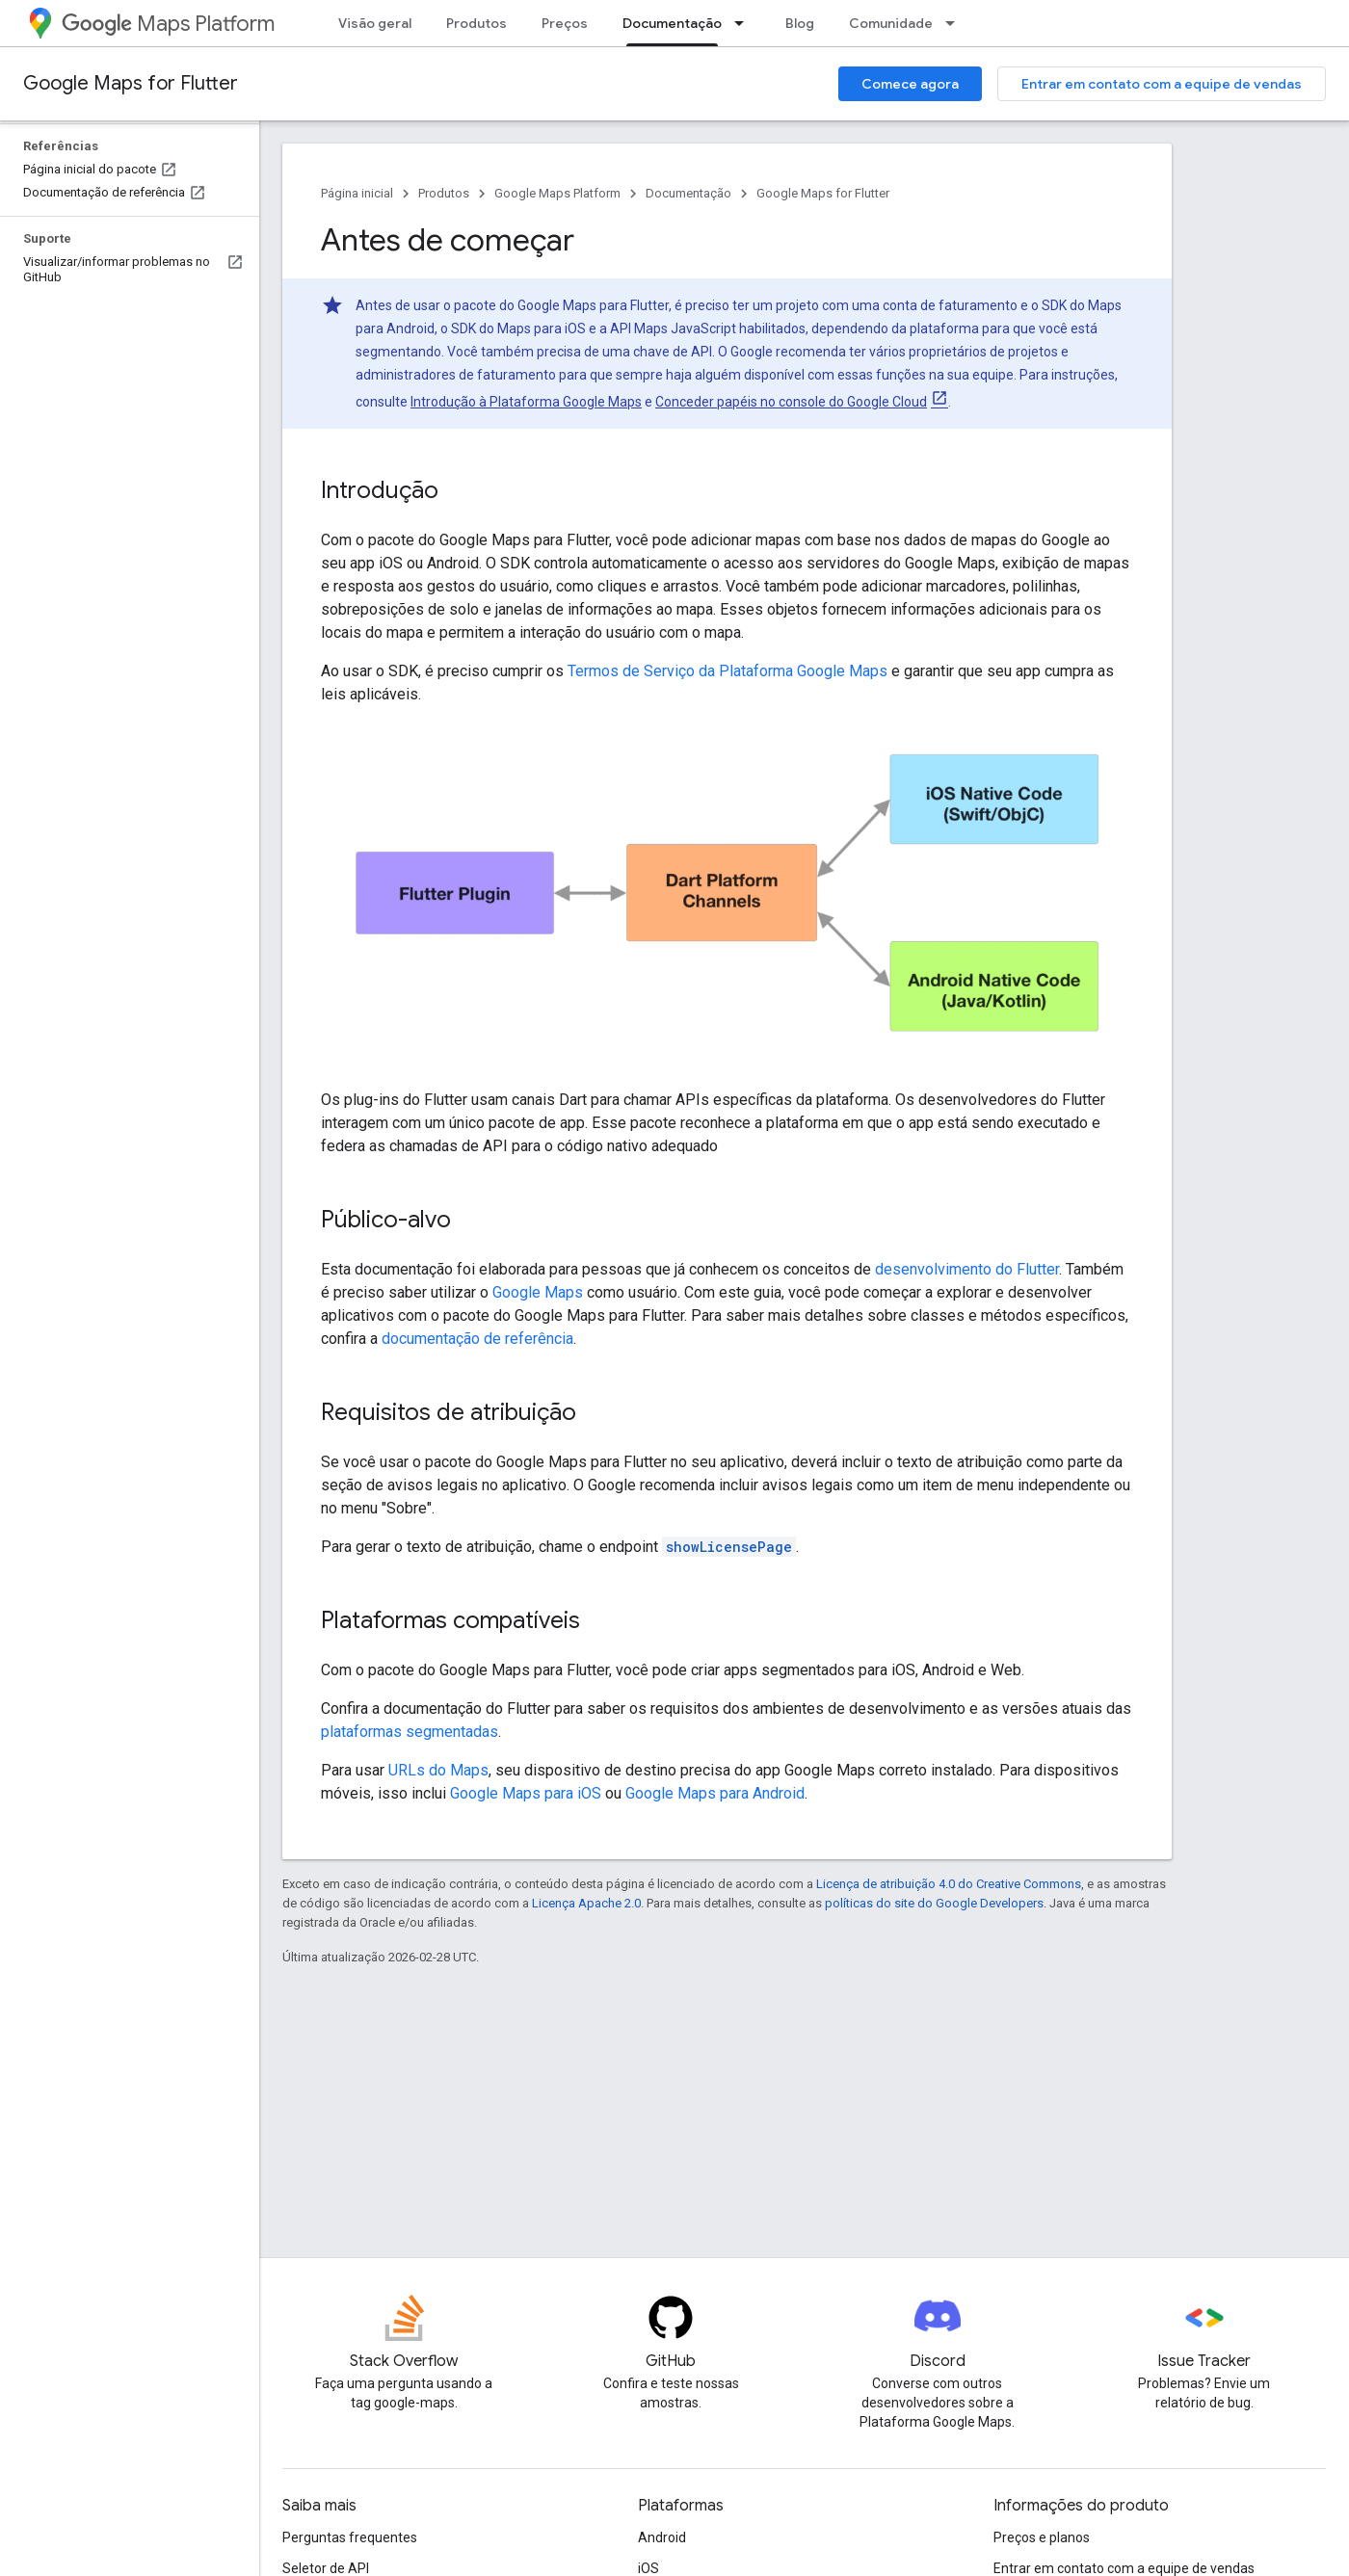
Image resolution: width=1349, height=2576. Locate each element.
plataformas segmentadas (409, 1731)
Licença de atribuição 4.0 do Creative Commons (948, 1884)
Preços (565, 23)
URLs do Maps (438, 1770)
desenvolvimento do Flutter (967, 1269)
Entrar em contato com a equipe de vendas (1161, 83)
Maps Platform (168, 24)
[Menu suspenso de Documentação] (745, 23)
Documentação (688, 193)
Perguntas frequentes (349, 2537)
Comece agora (910, 83)
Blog (799, 23)
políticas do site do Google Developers (934, 1903)
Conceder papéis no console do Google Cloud (791, 401)
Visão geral (374, 23)
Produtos (476, 23)
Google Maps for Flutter (130, 83)
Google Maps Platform (557, 193)
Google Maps (537, 1292)
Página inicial (357, 193)
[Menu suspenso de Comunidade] (956, 23)
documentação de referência (477, 1338)
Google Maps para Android (715, 1793)
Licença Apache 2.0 (586, 1903)
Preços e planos (1041, 2537)
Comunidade (891, 23)
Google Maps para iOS (525, 1793)
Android (662, 2537)
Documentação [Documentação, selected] (672, 23)
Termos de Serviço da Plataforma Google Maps (727, 671)
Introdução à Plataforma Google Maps (526, 401)
